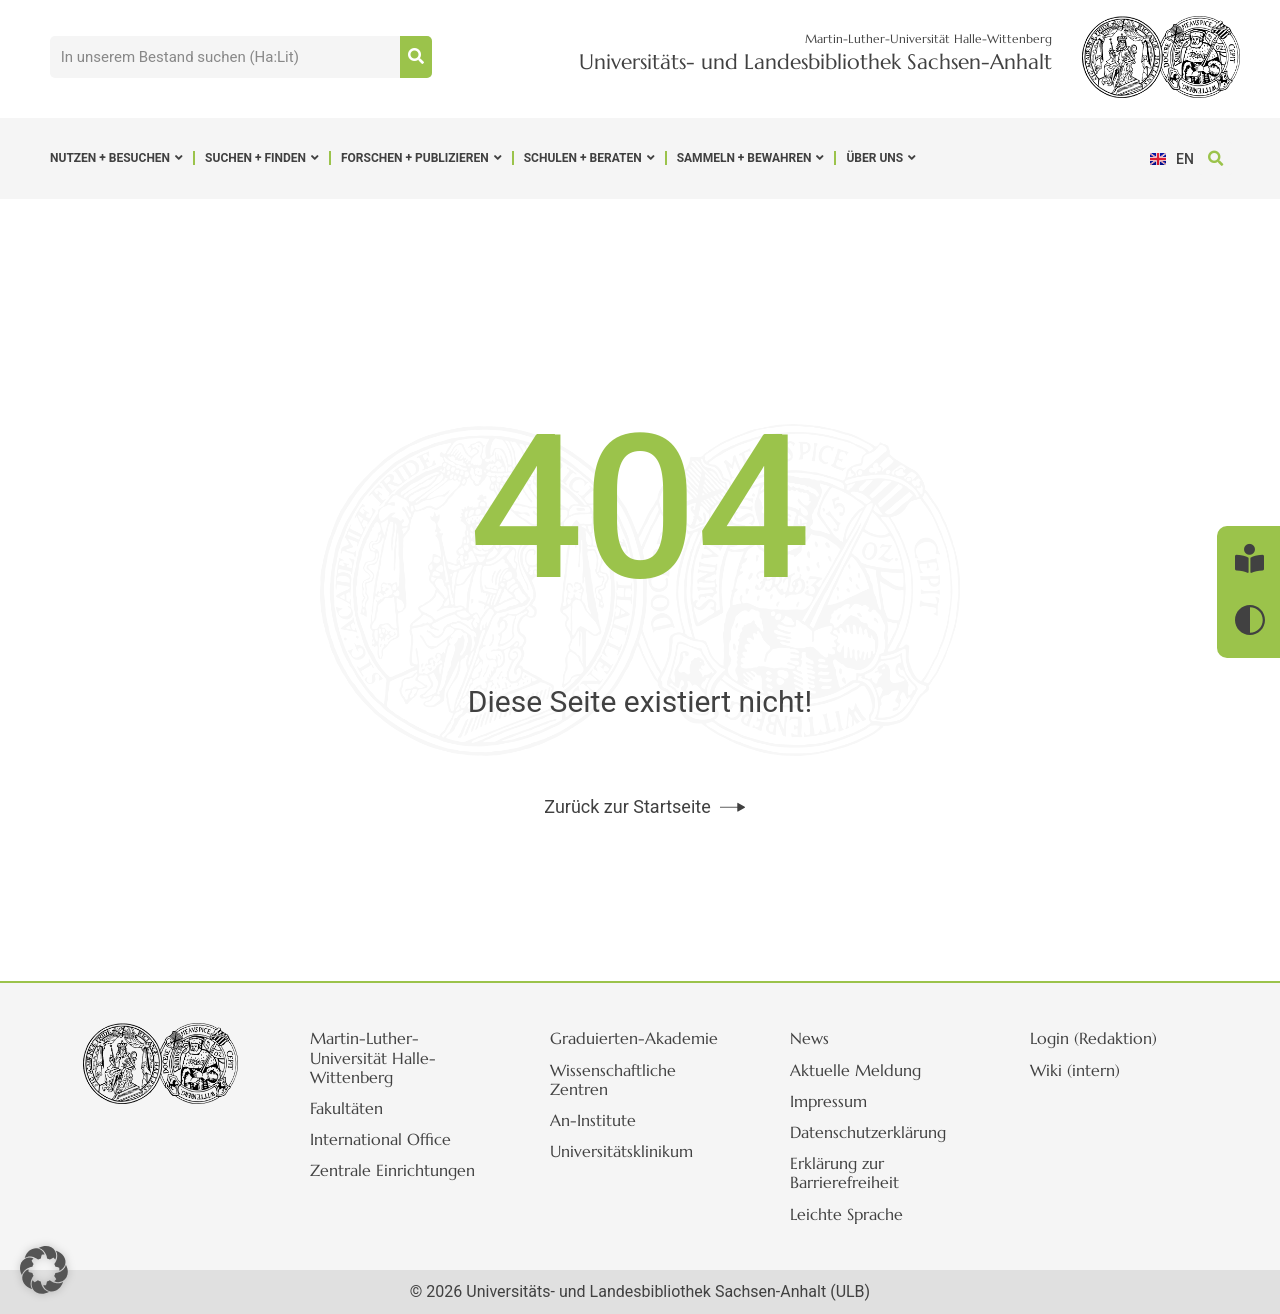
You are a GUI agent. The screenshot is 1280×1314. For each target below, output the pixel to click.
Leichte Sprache (846, 1214)
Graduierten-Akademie (634, 1038)
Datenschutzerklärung (868, 1132)
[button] (1215, 158)
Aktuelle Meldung (855, 1070)
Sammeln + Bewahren (751, 158)
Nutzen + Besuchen (116, 158)
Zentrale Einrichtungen (392, 1170)
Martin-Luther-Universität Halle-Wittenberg (373, 1057)
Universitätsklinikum (621, 1151)
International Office (380, 1139)
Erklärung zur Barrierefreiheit (844, 1172)
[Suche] (416, 57)
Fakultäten (346, 1108)
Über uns (881, 158)
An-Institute (593, 1120)
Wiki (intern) (1075, 1070)
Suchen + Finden (262, 158)
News (809, 1038)
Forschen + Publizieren (421, 158)
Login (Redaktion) (1093, 1038)
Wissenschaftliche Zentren (613, 1079)
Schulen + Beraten (589, 158)
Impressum (828, 1101)
